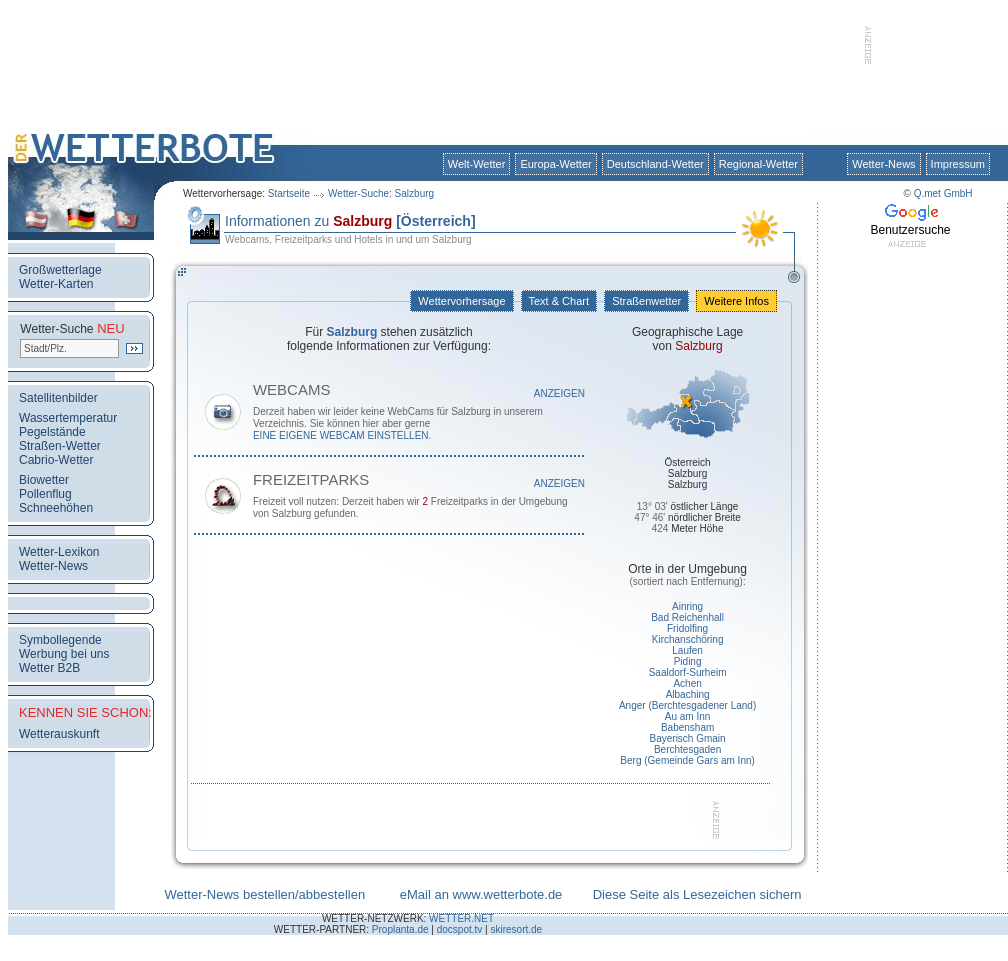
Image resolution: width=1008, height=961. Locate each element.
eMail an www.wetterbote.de (481, 894)
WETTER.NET (461, 918)
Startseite (289, 193)
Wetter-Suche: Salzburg (381, 193)
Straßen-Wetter (60, 446)
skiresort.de (516, 929)
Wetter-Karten (56, 284)
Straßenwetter (646, 301)
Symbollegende (60, 640)
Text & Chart (559, 301)
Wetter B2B (49, 668)
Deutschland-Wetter (655, 164)
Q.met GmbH (943, 193)
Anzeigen (559, 393)
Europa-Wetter (555, 164)
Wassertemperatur (68, 418)
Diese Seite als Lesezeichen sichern (697, 894)
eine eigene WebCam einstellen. (342, 435)
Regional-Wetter (758, 164)
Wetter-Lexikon (59, 552)
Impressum (958, 164)
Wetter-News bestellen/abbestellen (264, 894)
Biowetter (44, 480)
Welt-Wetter (477, 164)
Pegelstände (52, 432)
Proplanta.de (400, 929)
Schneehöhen (56, 508)
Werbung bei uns (64, 654)
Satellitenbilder (58, 398)
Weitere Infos (736, 301)
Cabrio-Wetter (56, 460)
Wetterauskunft (59, 734)
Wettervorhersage (461, 301)
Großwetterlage (60, 270)
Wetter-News (883, 164)
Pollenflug (45, 494)
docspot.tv (460, 929)
